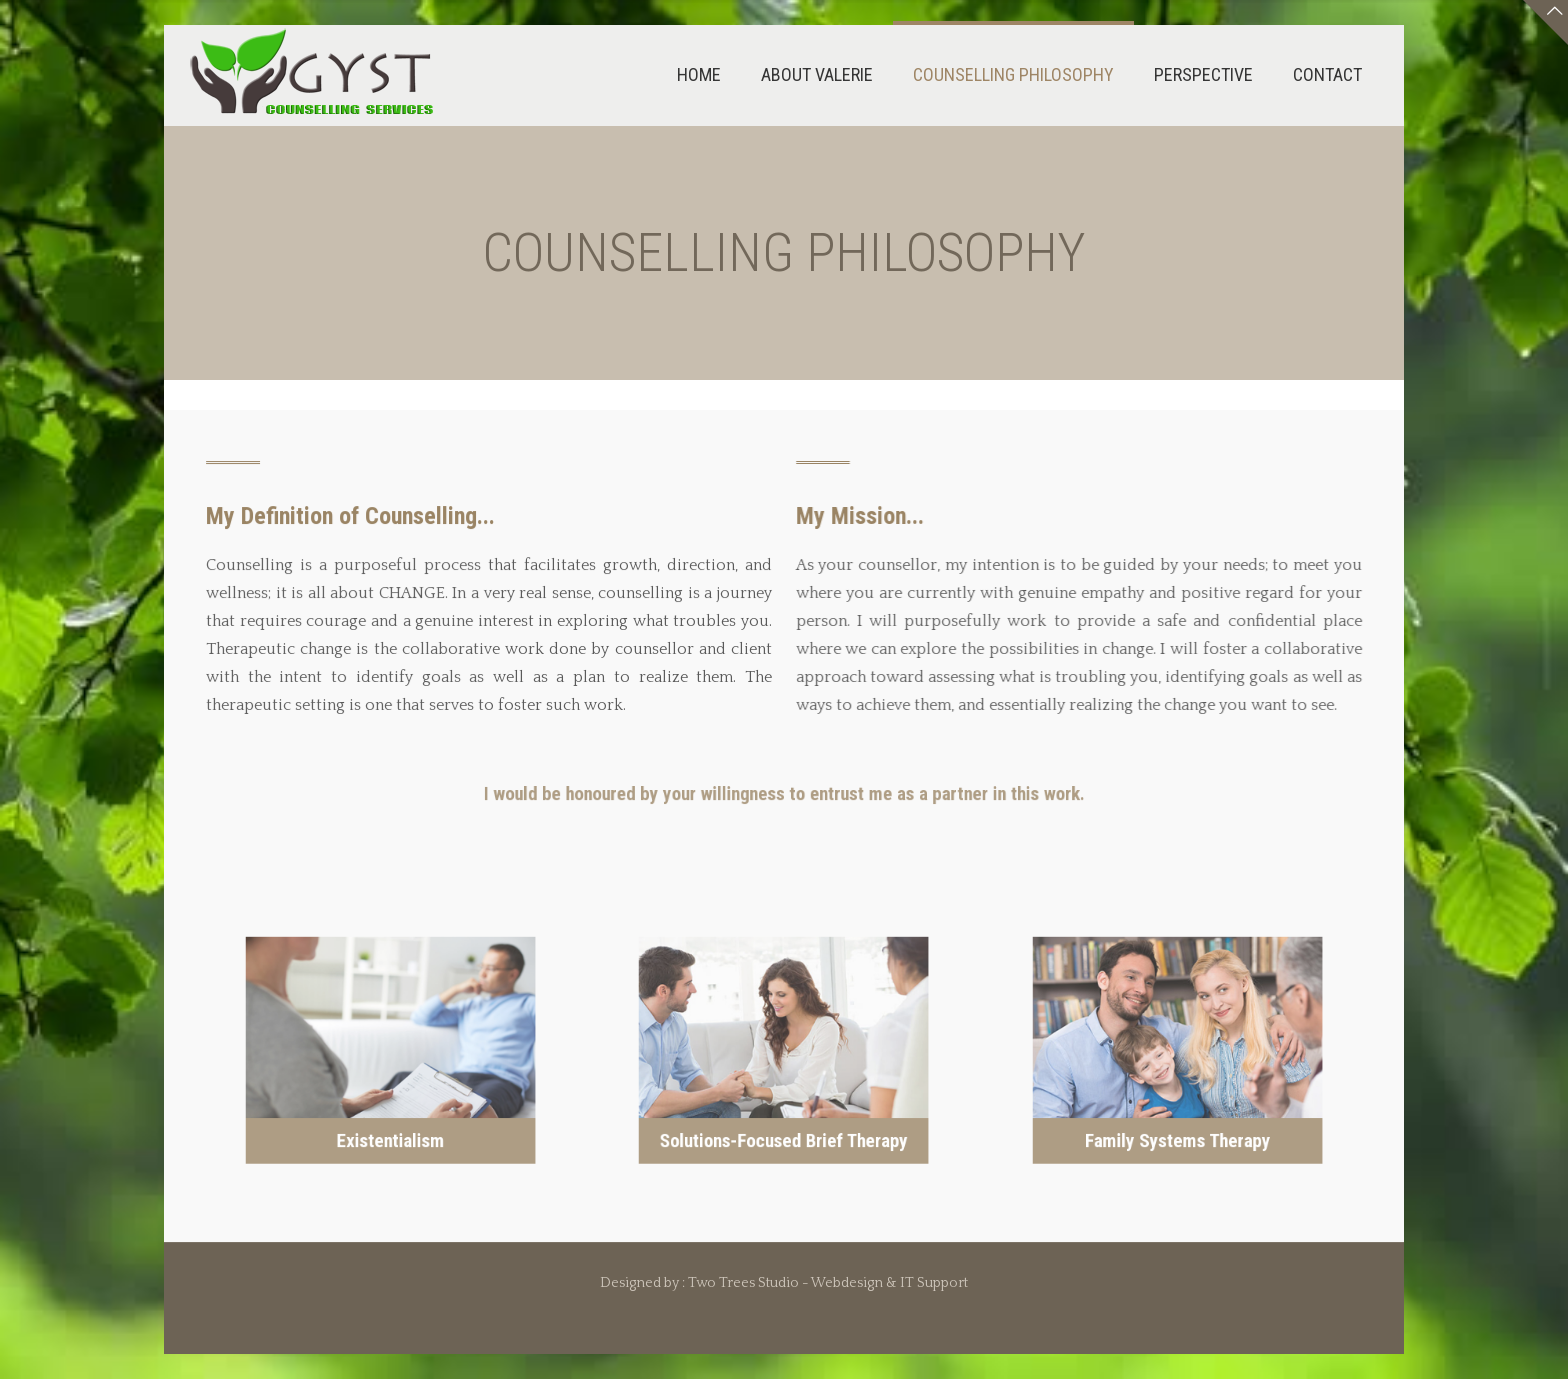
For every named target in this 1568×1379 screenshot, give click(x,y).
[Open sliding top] (1545, 22)
